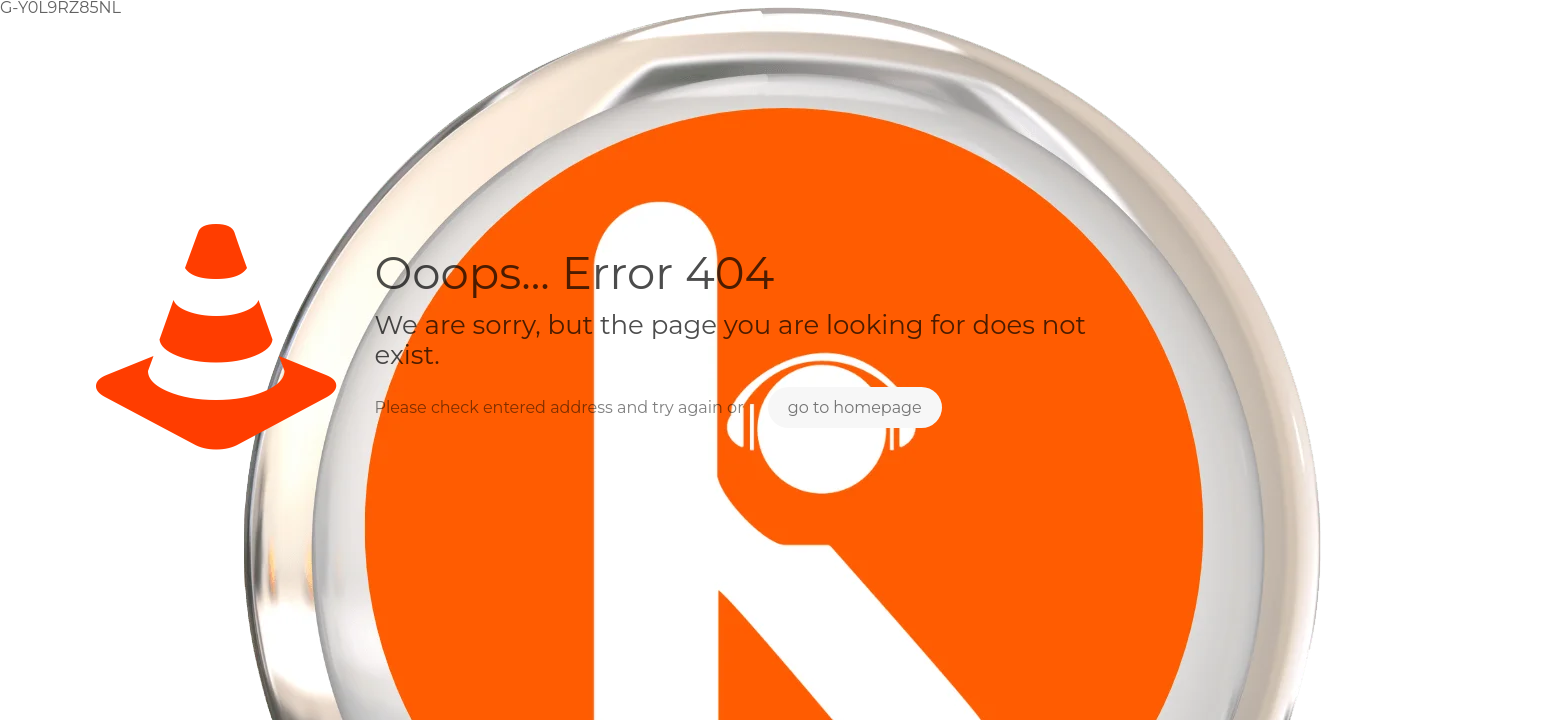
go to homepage (855, 407)
